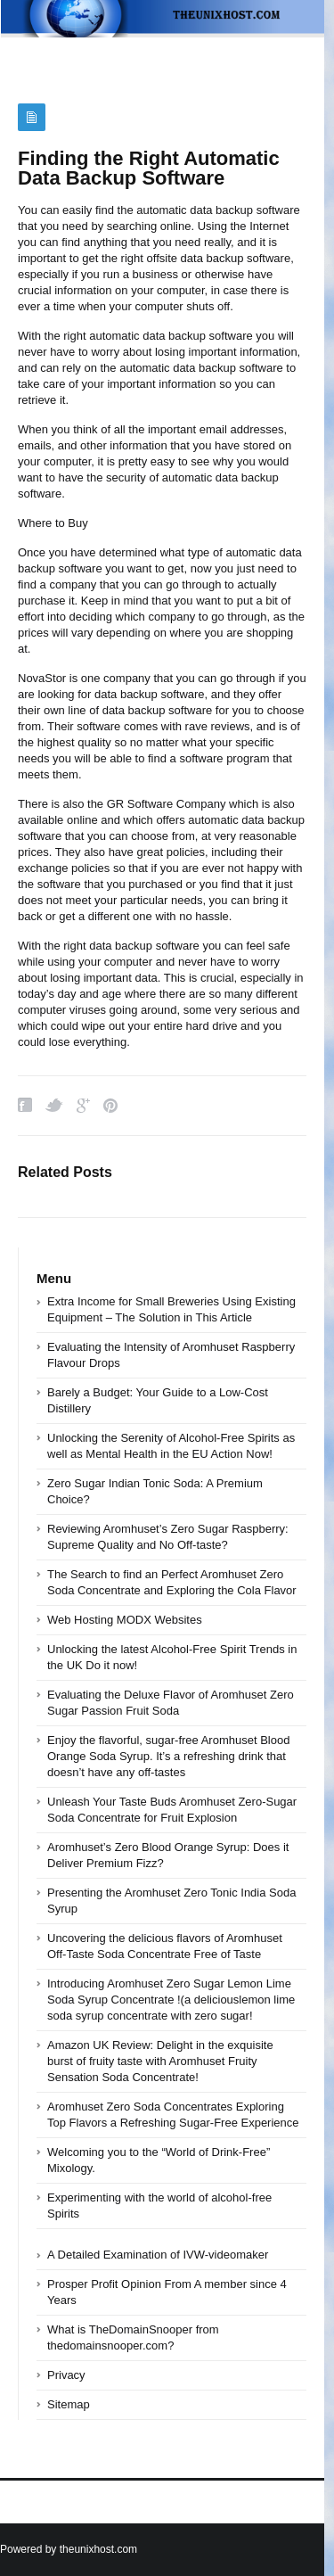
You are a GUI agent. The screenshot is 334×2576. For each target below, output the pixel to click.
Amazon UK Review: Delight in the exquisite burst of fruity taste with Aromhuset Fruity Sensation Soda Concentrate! (160, 2061)
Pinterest (110, 1105)
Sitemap (68, 2404)
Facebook (25, 1105)
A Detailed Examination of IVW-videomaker (157, 2254)
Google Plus (83, 1105)
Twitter (54, 1105)
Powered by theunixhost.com (68, 2549)
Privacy (66, 2375)
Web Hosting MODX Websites (124, 1619)
